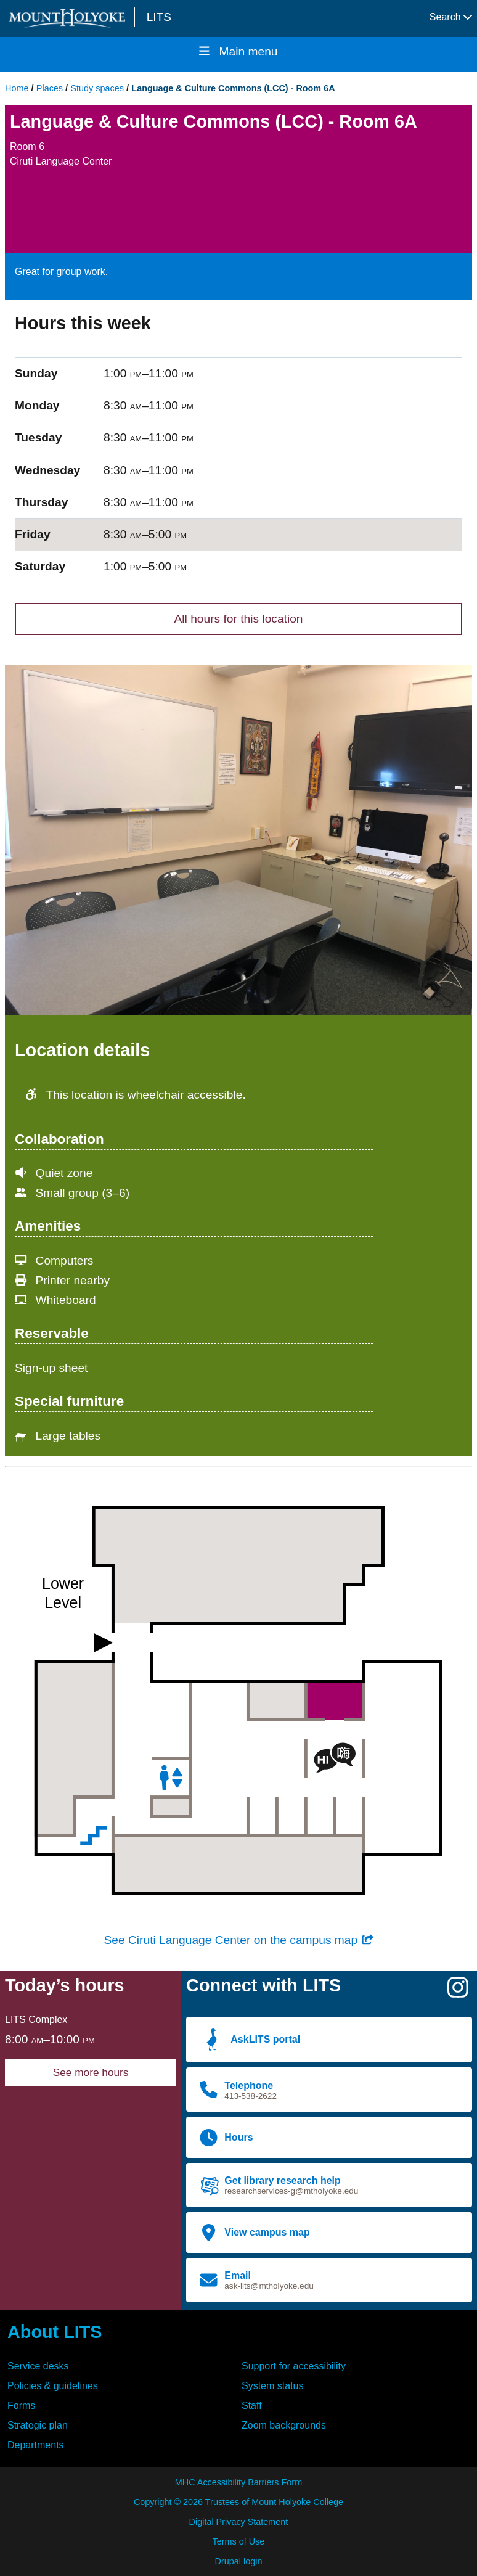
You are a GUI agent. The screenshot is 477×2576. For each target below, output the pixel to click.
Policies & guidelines (52, 2386)
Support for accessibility (294, 2366)
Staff (252, 2405)
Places (49, 88)
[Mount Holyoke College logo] (69, 18)
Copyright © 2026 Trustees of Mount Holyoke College (238, 2502)
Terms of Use (239, 2541)
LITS (159, 16)
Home (16, 88)
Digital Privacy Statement (238, 2522)
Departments (35, 2445)
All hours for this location (238, 618)
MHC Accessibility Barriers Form (238, 2482)
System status (272, 2386)
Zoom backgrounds (284, 2425)
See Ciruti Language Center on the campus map (238, 1940)
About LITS (54, 2332)
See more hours (91, 2072)
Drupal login (239, 2561)
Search (451, 17)
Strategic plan (37, 2425)
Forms (21, 2405)
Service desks (38, 2366)
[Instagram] (457, 1992)
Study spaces (97, 88)
